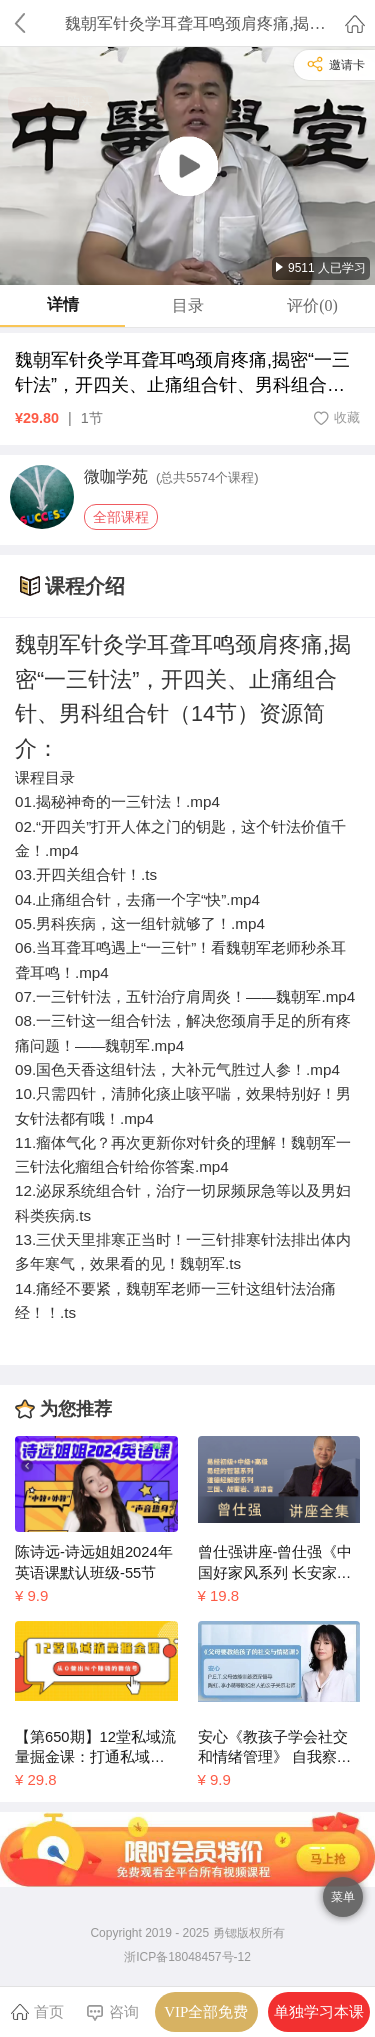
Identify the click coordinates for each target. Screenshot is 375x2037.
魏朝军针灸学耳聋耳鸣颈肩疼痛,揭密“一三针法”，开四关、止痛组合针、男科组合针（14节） (182, 374)
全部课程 (121, 517)
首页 (37, 2011)
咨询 (112, 2012)
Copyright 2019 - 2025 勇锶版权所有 (187, 1933)
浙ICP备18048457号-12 (187, 1957)
